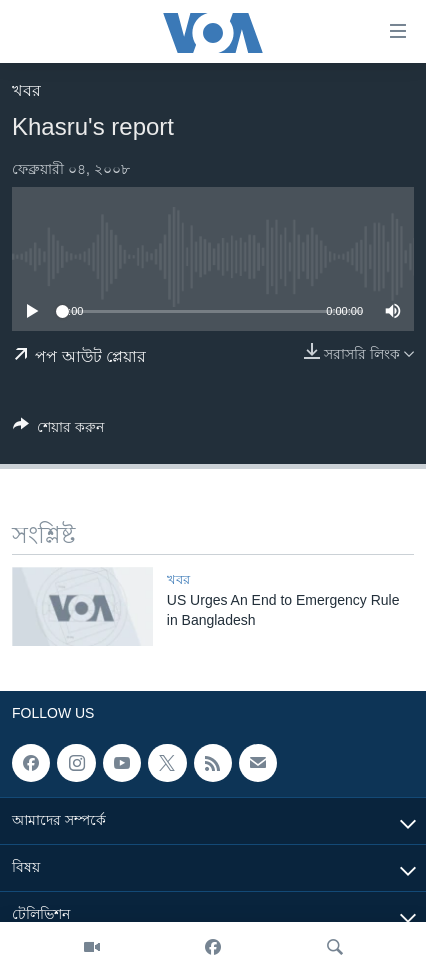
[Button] (58, 430)
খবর (26, 90)
